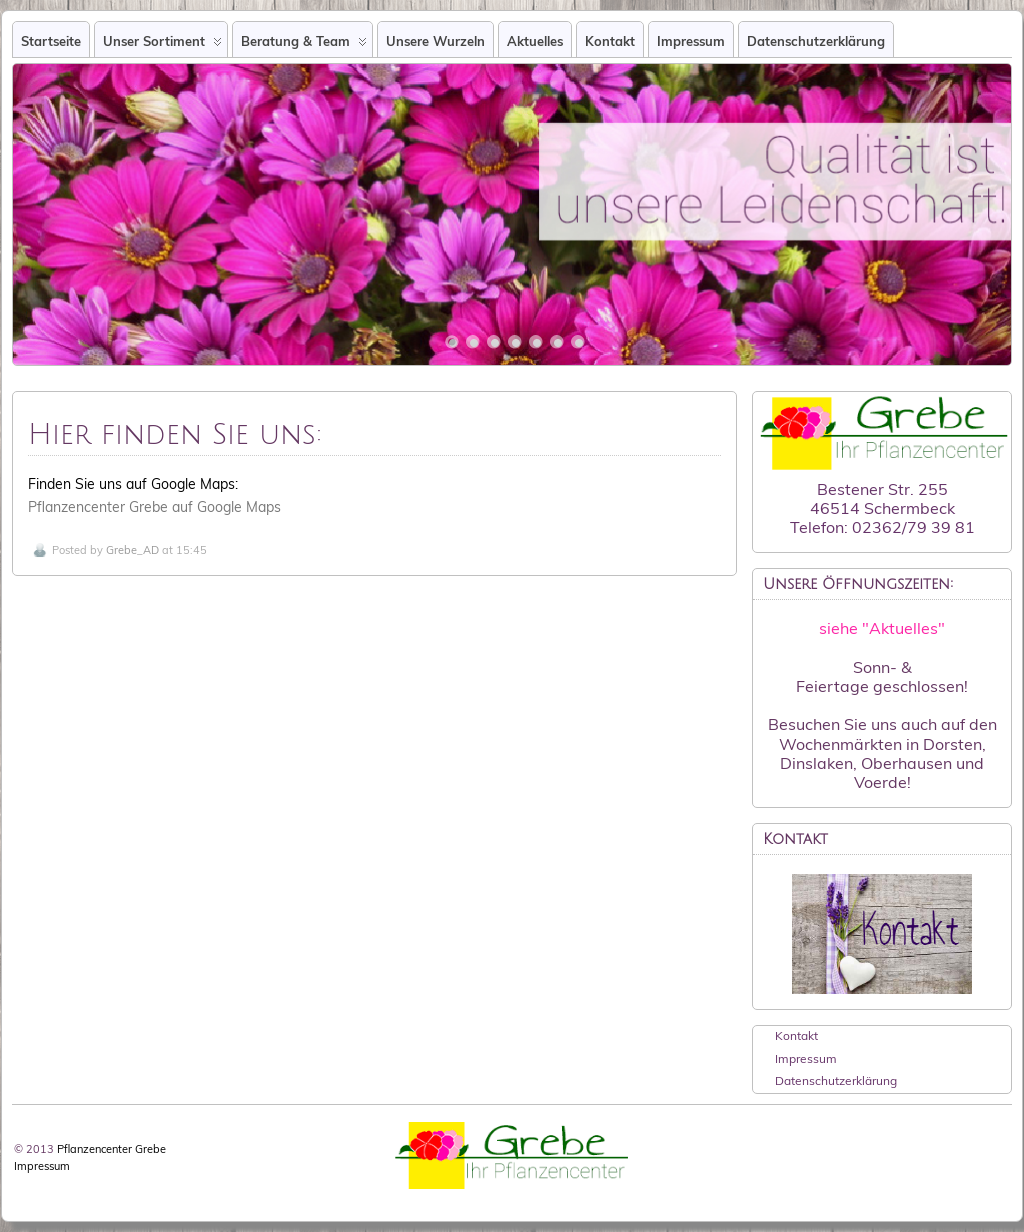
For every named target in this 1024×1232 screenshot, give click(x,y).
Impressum (691, 41)
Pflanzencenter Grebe (111, 1149)
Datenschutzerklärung (816, 41)
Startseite (51, 41)
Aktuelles (535, 41)
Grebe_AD (132, 550)
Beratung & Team (304, 45)
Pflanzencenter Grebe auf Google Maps (154, 507)
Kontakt (610, 41)
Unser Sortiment (162, 45)
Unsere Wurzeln (435, 41)
